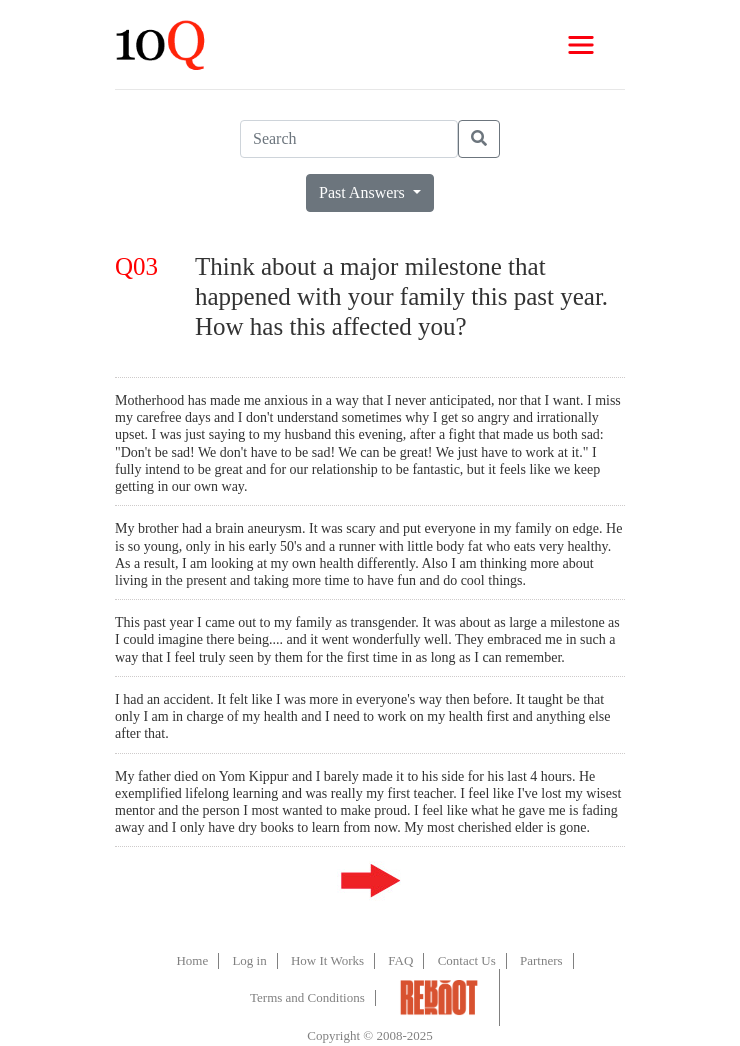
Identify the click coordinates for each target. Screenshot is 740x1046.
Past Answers (364, 192)
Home (192, 960)
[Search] (349, 139)
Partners (541, 960)
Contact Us (467, 960)
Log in (249, 960)
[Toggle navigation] (581, 45)
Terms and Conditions (307, 997)
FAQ (400, 960)
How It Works (327, 960)
